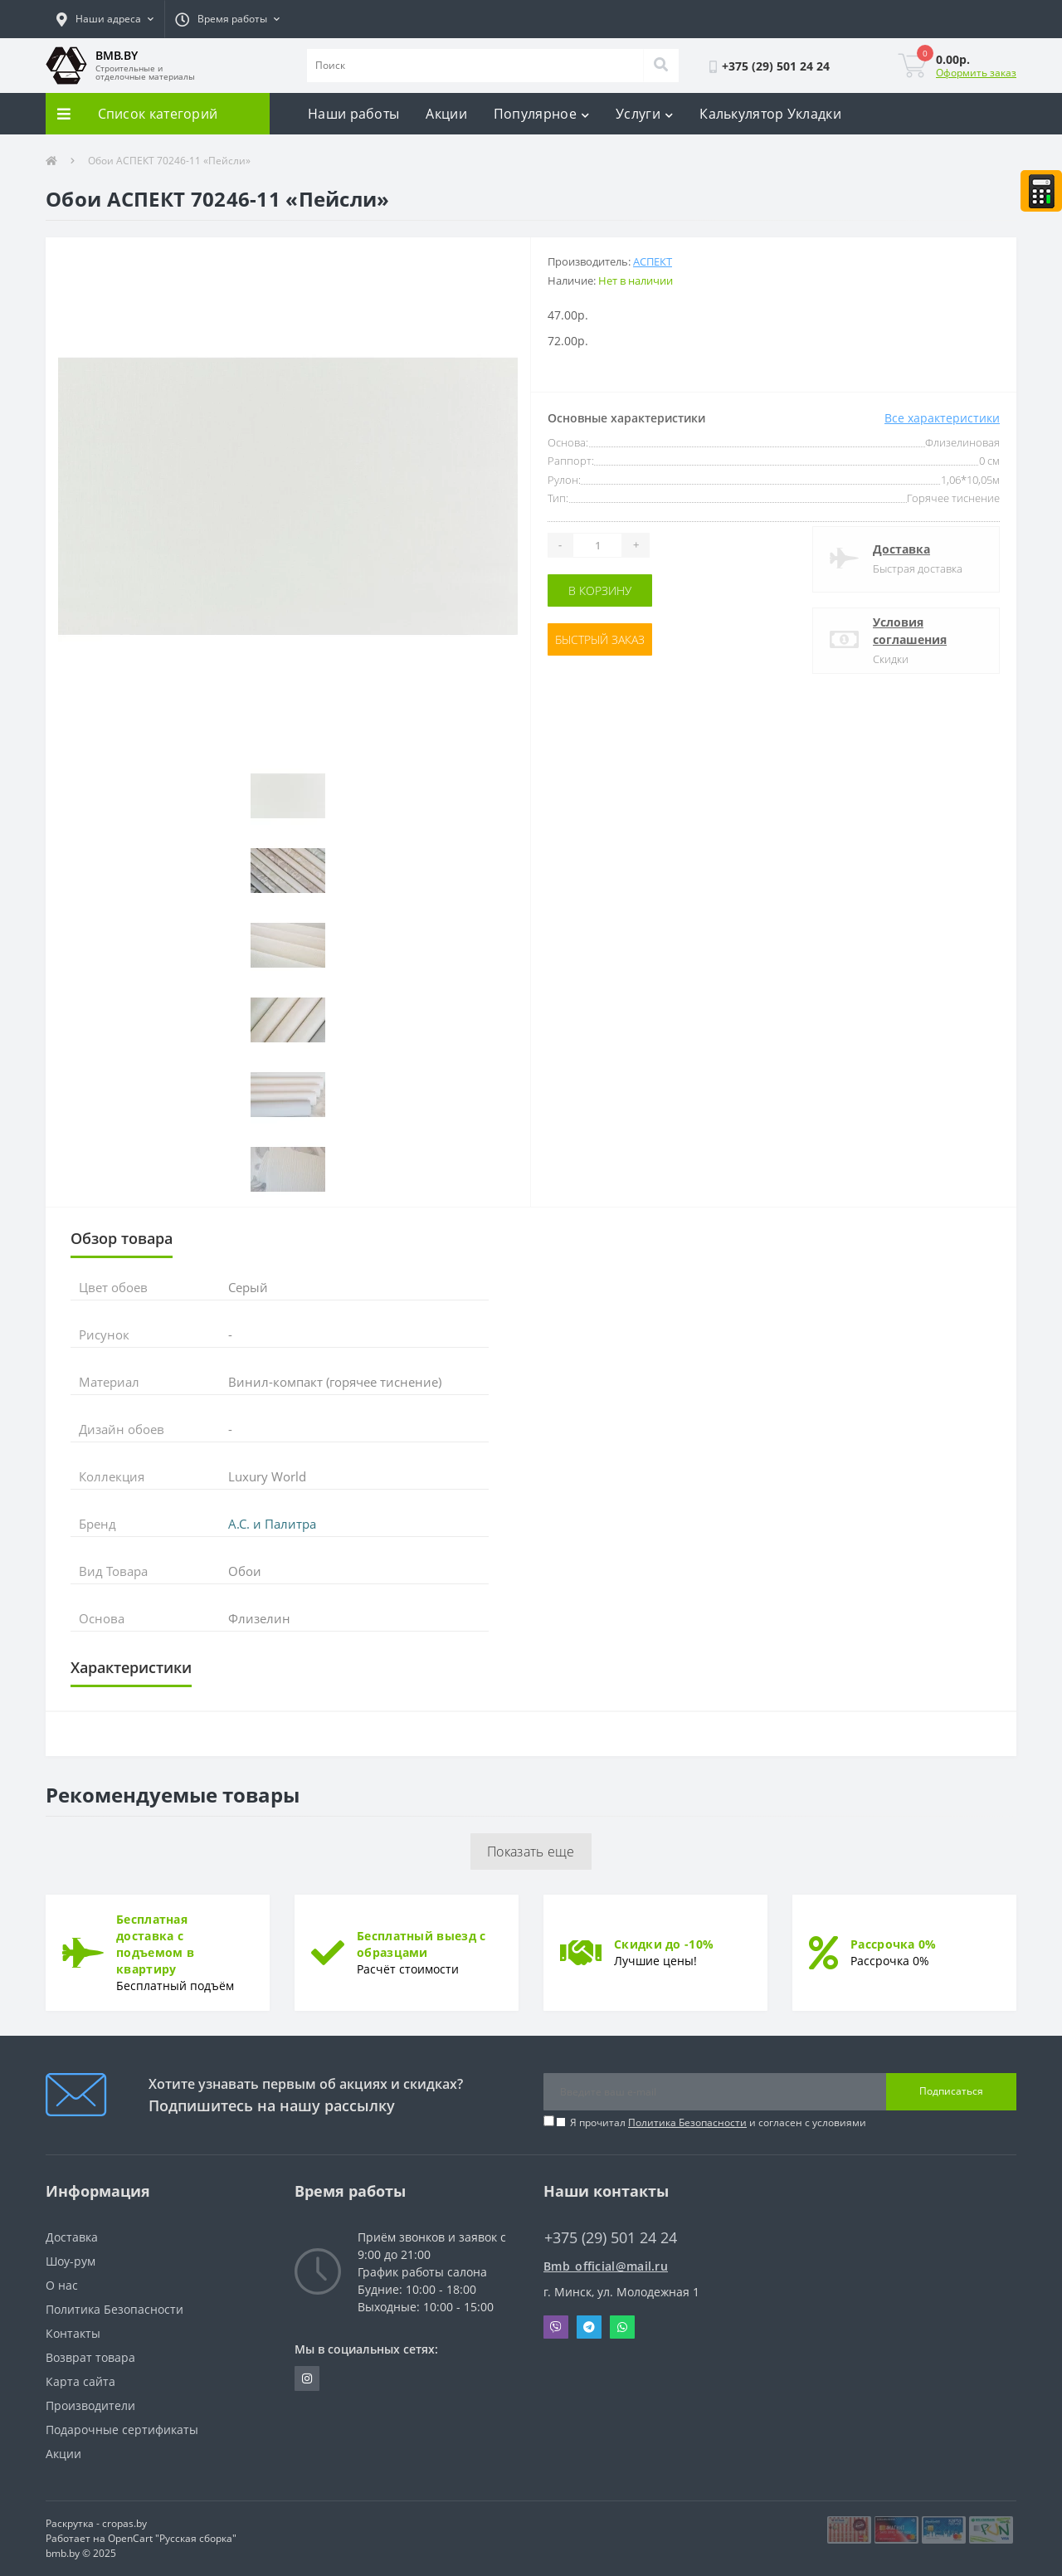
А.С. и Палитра (272, 1523)
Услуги (644, 114)
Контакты (73, 2333)
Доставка (901, 549)
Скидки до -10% (664, 1944)
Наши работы (353, 114)
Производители (90, 2405)
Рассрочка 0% (893, 1944)
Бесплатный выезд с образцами (421, 1944)
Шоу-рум (70, 2261)
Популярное (541, 114)
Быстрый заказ (600, 639)
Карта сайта (80, 2381)
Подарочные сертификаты (122, 2429)
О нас (62, 2285)
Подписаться (951, 2091)
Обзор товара (122, 1238)
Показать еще (531, 1851)
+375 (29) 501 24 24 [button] (610, 2237)
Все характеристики (942, 418)
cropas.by (124, 2523)
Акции (446, 114)
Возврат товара (90, 2357)
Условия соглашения (910, 630)
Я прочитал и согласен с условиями (718, 2122)
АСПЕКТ (652, 261)
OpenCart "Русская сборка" (172, 2538)
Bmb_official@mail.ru (605, 2266)
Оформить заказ (976, 73)
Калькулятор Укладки (770, 114)
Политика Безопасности (687, 2122)
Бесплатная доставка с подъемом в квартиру (155, 1944)
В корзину (599, 590)
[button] (105, 19)
